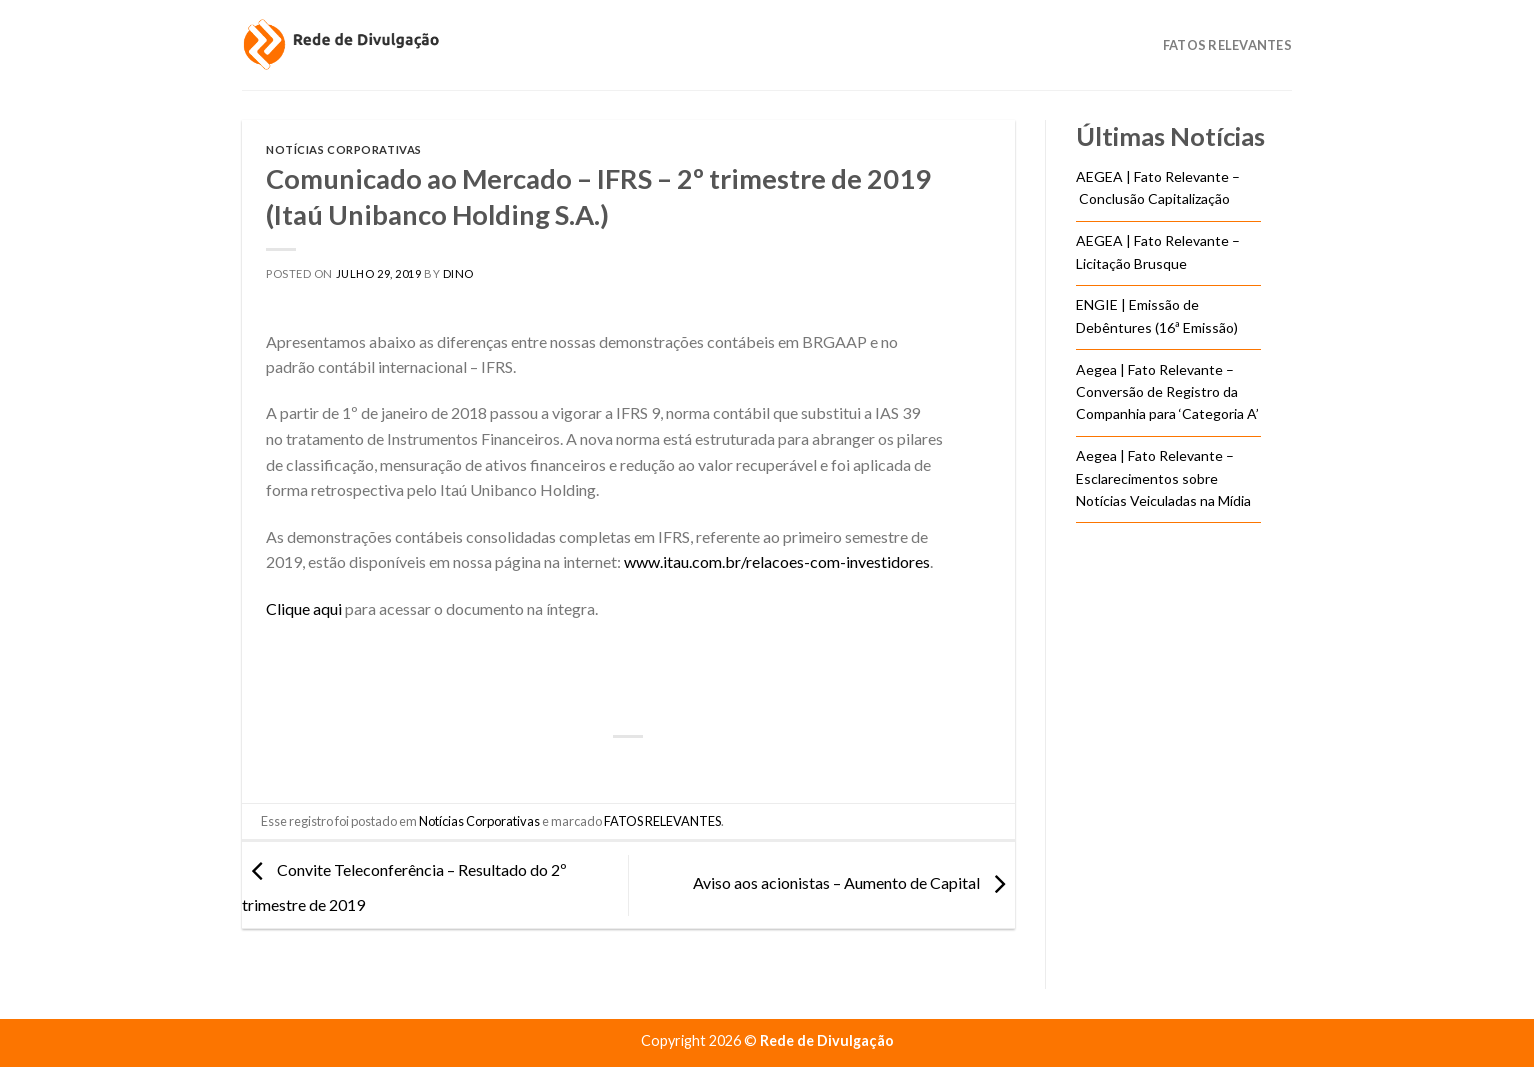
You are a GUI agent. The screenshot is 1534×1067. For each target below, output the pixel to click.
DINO (458, 273)
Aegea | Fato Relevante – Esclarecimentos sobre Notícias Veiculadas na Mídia (1163, 478)
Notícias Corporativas (344, 149)
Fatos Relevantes (1227, 45)
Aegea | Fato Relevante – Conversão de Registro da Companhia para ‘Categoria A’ (1167, 392)
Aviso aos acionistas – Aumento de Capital (854, 882)
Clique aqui (304, 608)
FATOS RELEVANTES (662, 821)
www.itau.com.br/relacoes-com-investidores (777, 561)
